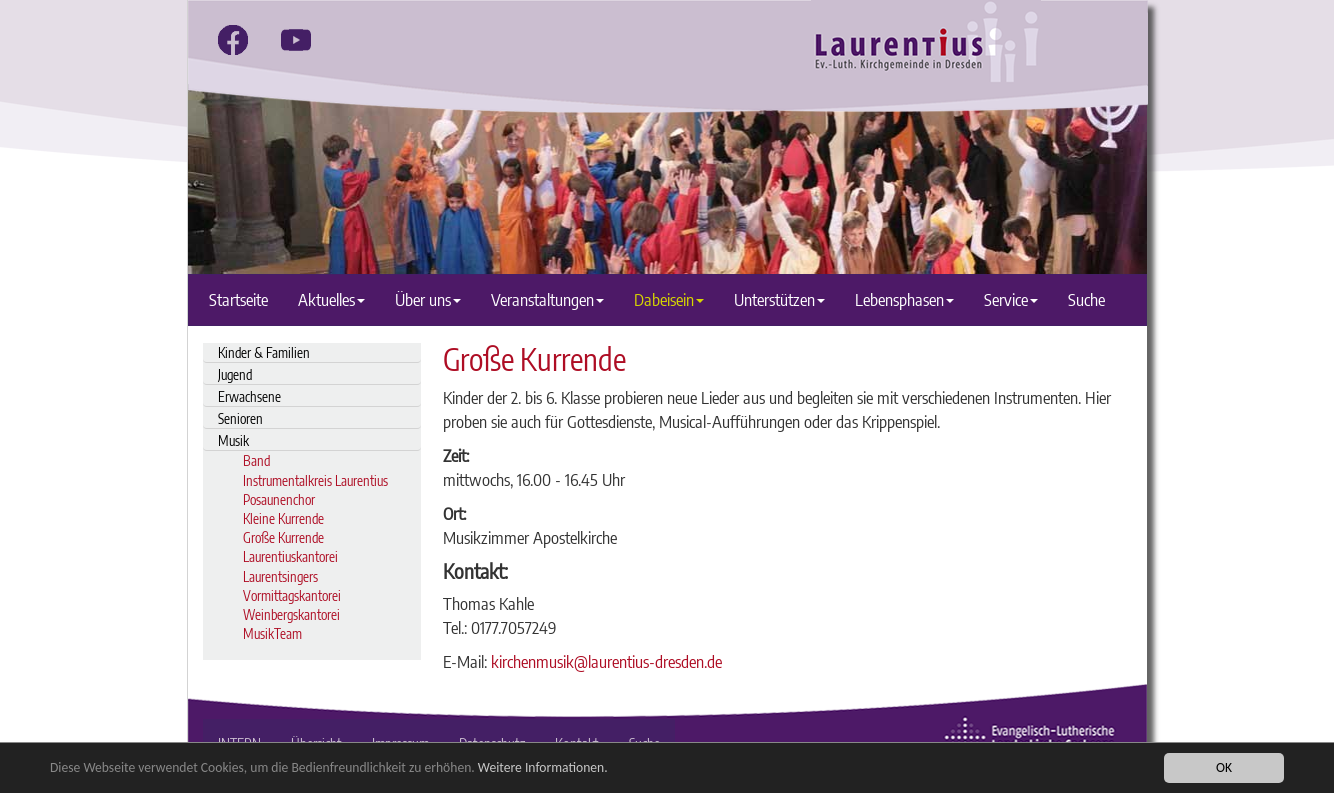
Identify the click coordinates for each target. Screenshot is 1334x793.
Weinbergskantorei (291, 614)
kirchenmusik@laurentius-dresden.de (606, 661)
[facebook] (233, 40)
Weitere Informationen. (543, 767)
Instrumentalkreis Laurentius (315, 480)
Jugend (235, 374)
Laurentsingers (280, 576)
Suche (1086, 299)
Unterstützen (779, 299)
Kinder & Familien (264, 352)
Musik (233, 440)
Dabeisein (669, 299)
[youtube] (296, 40)
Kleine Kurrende (283, 518)
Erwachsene (249, 396)
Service (1011, 299)
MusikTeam (272, 633)
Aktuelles (331, 299)
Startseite (238, 299)
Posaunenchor (279, 499)
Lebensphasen (904, 299)
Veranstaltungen (547, 299)
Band (256, 460)
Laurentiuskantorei (290, 556)
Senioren (240, 418)
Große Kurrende (283, 537)
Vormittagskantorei (292, 595)
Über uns (428, 299)
